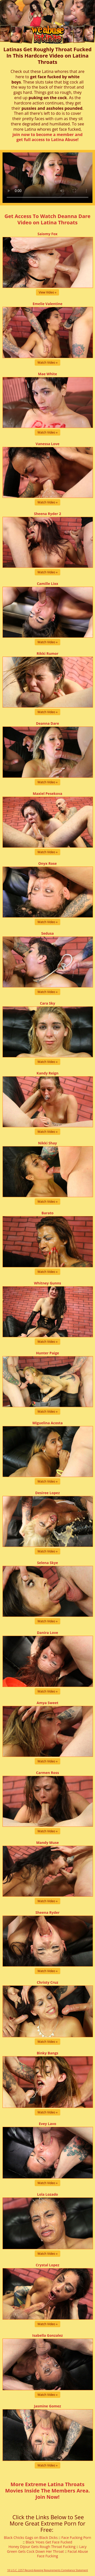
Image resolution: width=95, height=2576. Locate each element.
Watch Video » (47, 362)
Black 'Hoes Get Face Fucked (49, 2542)
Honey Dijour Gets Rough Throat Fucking (41, 2546)
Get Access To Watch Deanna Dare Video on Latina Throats (47, 219)
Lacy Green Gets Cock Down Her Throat (47, 2549)
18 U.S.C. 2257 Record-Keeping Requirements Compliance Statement (47, 2570)
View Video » (47, 292)
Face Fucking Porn (76, 2537)
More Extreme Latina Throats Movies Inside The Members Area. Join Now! (47, 2490)
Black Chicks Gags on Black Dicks (31, 2537)
